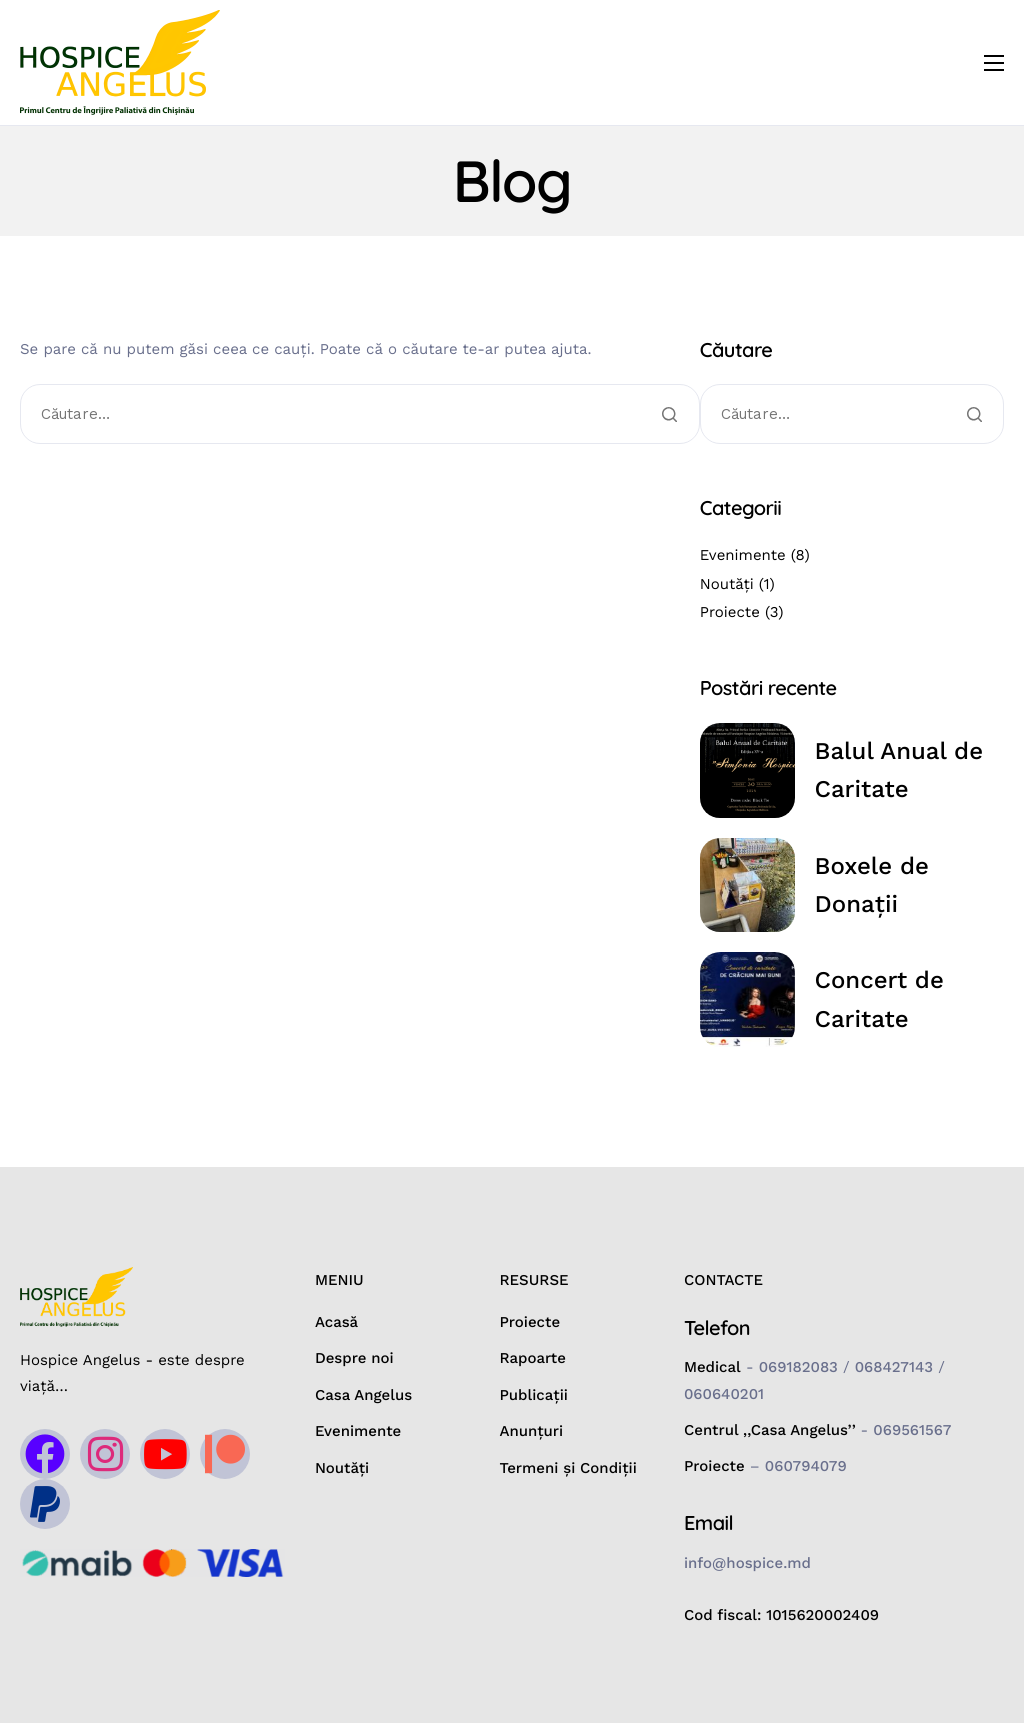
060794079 (806, 1466)
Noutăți (727, 584)
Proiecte (730, 612)
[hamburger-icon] (994, 63)
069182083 (798, 1367)
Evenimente (743, 555)
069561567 (912, 1430)
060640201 (724, 1394)
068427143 (894, 1367)
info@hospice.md (747, 1563)
